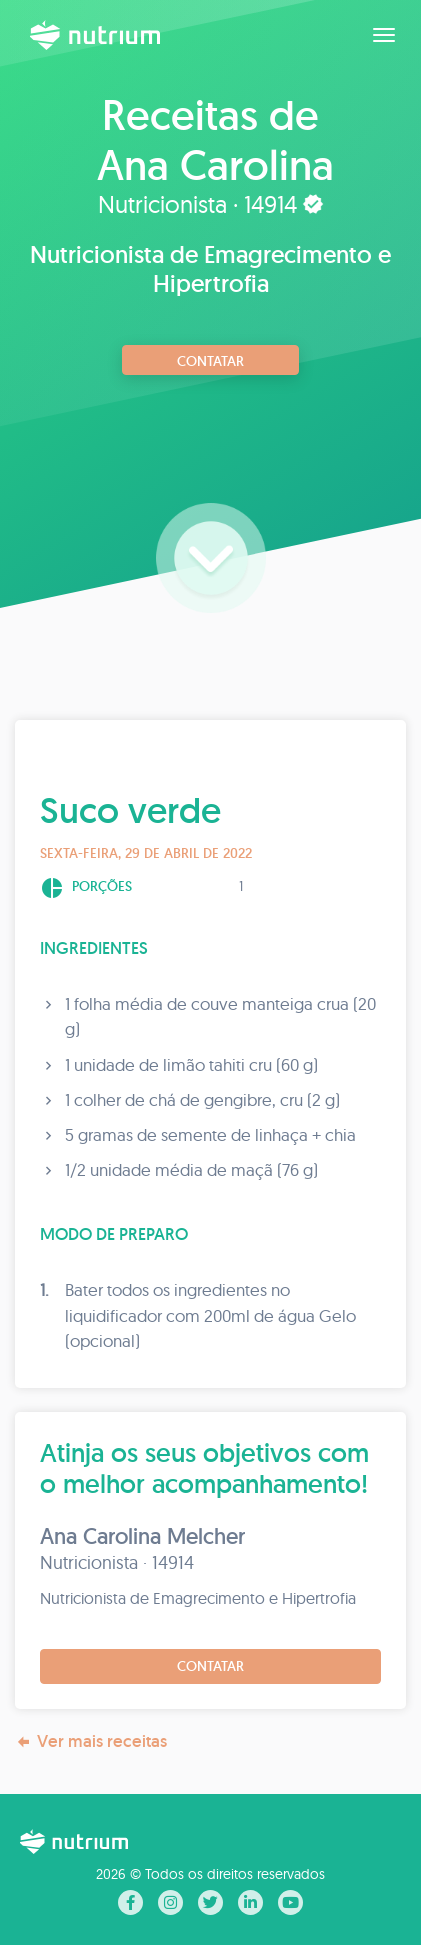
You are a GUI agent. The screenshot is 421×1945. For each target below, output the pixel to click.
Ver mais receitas (91, 1741)
